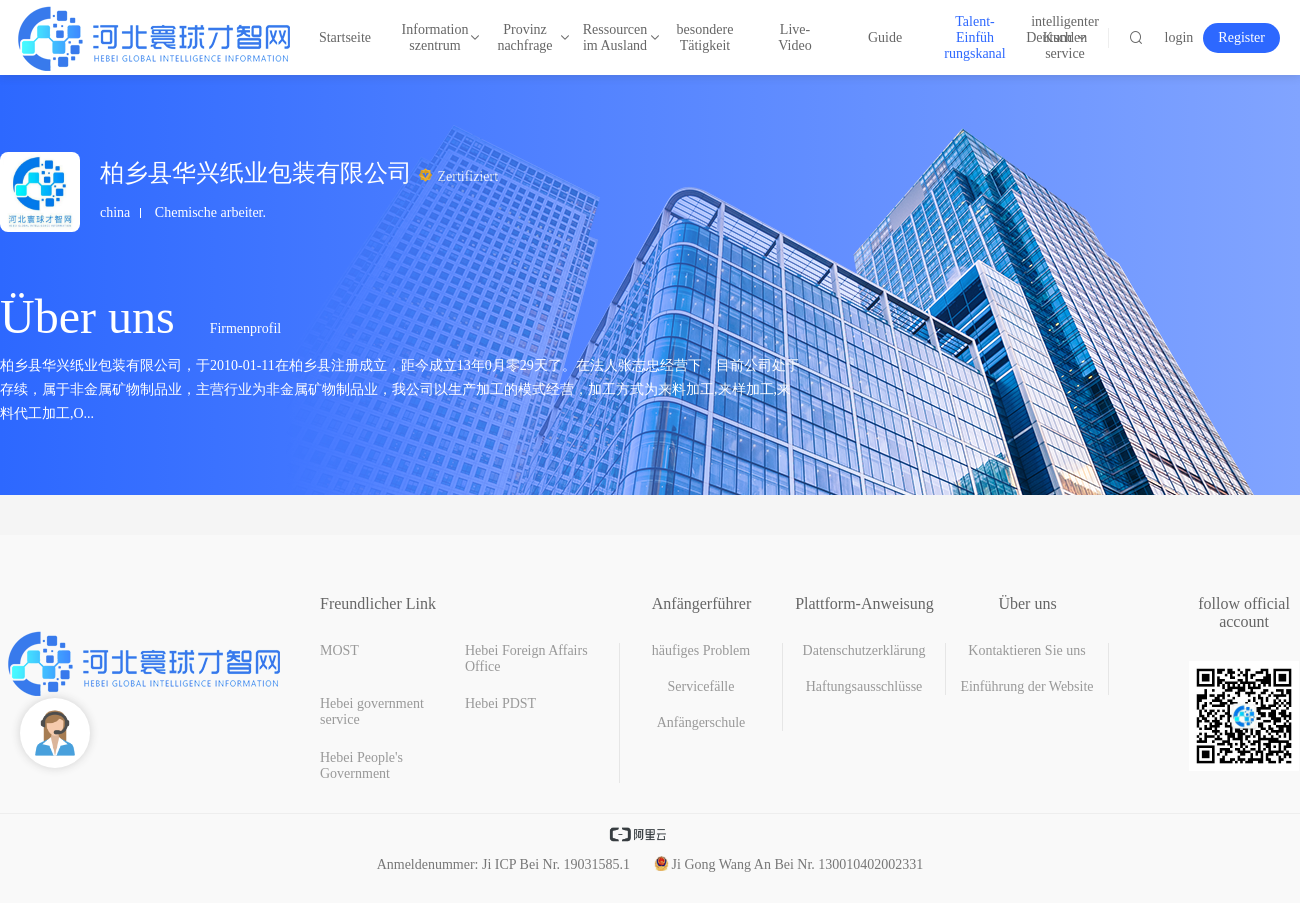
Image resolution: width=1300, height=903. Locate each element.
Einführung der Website (1026, 686)
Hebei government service (372, 711)
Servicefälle (701, 686)
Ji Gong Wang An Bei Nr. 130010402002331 (789, 864)
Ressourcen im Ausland (615, 37)
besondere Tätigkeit (705, 37)
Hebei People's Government (361, 765)
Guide (885, 37)
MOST (339, 650)
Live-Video (794, 37)
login (1179, 37)
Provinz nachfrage (526, 37)
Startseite (345, 37)
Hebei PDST (500, 703)
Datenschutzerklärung (864, 650)
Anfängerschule (701, 722)
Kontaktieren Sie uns (1026, 650)
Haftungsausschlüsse (864, 686)
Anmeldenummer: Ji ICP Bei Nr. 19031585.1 (503, 864)
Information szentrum (435, 37)
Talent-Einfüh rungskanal (975, 37)
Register (1241, 37)
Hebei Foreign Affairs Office (526, 658)
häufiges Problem (701, 650)
